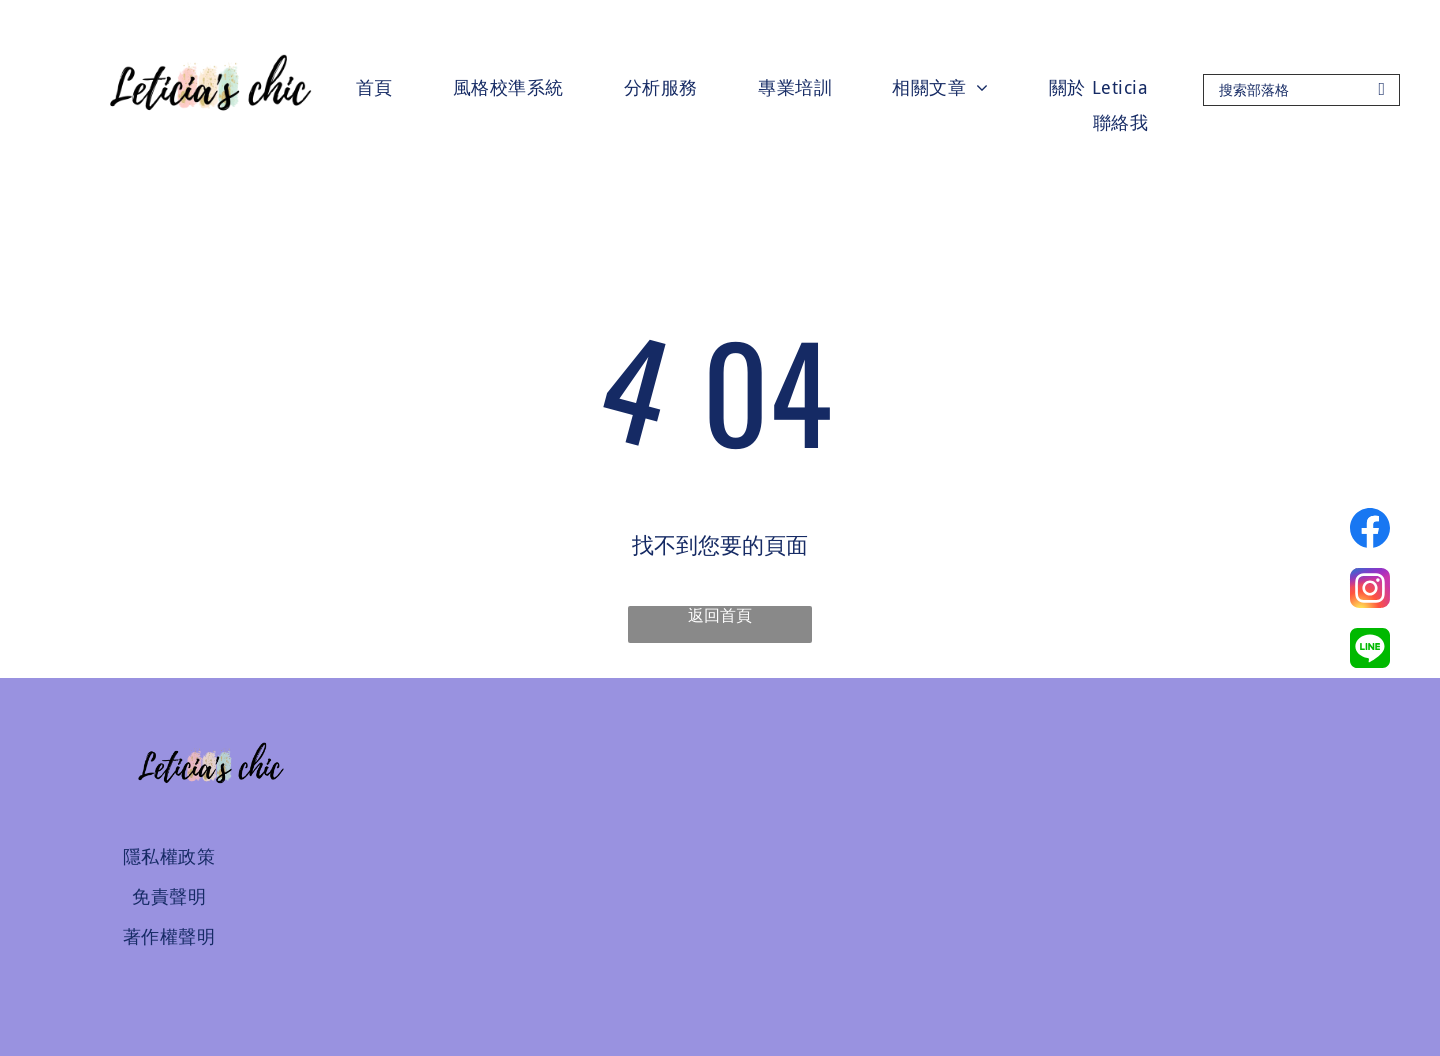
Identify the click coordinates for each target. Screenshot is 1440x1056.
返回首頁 (720, 615)
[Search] (1301, 90)
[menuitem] (374, 87)
